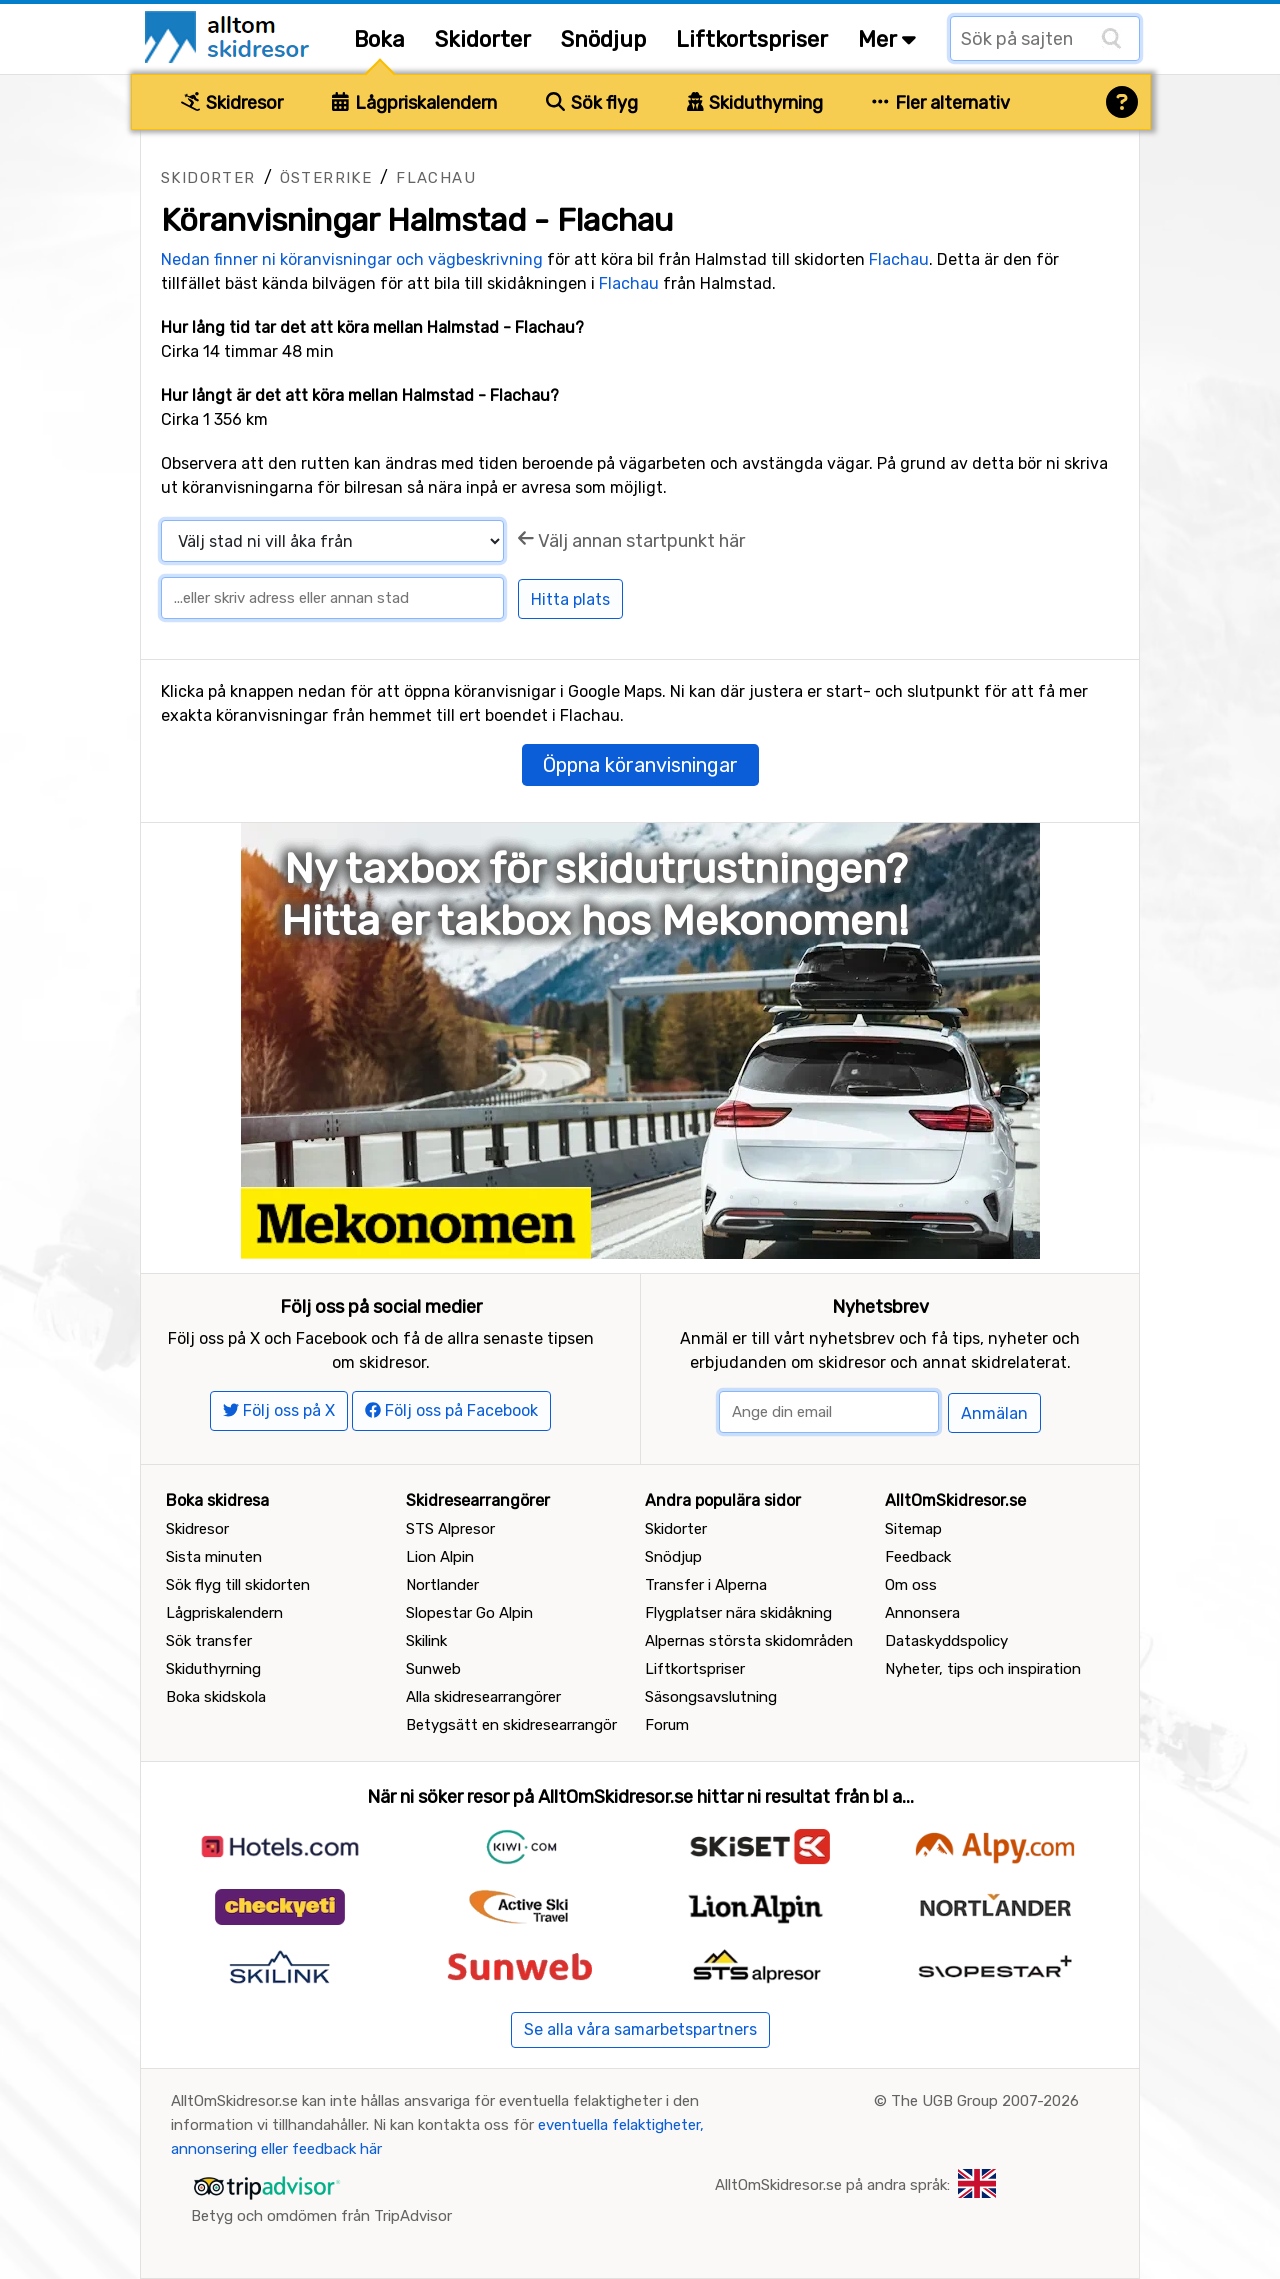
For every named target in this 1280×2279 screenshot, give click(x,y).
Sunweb (433, 1669)
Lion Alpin (440, 1557)
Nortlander (442, 1585)
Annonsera (922, 1613)
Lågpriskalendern (414, 103)
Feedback (918, 1557)
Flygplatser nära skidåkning (738, 1613)
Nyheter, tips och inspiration (983, 1669)
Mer (887, 39)
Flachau (436, 178)
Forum (667, 1725)
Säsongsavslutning (711, 1697)
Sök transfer (209, 1641)
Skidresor (232, 103)
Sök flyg (592, 103)
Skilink (426, 1641)
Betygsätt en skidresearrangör (511, 1725)
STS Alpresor (450, 1529)
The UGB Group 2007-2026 (985, 2101)
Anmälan (994, 1413)
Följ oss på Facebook (451, 1410)
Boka (379, 39)
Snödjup (603, 39)
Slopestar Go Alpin (469, 1613)
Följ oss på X (279, 1410)
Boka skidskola (216, 1697)
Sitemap (913, 1529)
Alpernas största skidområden (749, 1641)
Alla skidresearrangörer (483, 1697)
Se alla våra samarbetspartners (640, 2029)
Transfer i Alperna (706, 1585)
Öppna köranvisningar (640, 765)
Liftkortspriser (752, 39)
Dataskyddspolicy (946, 1641)
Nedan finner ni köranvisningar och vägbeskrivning (352, 259)
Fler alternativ (941, 103)
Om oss (911, 1585)
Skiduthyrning (755, 103)
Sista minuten (214, 1557)
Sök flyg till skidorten (238, 1585)
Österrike (326, 178)
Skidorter (483, 39)
